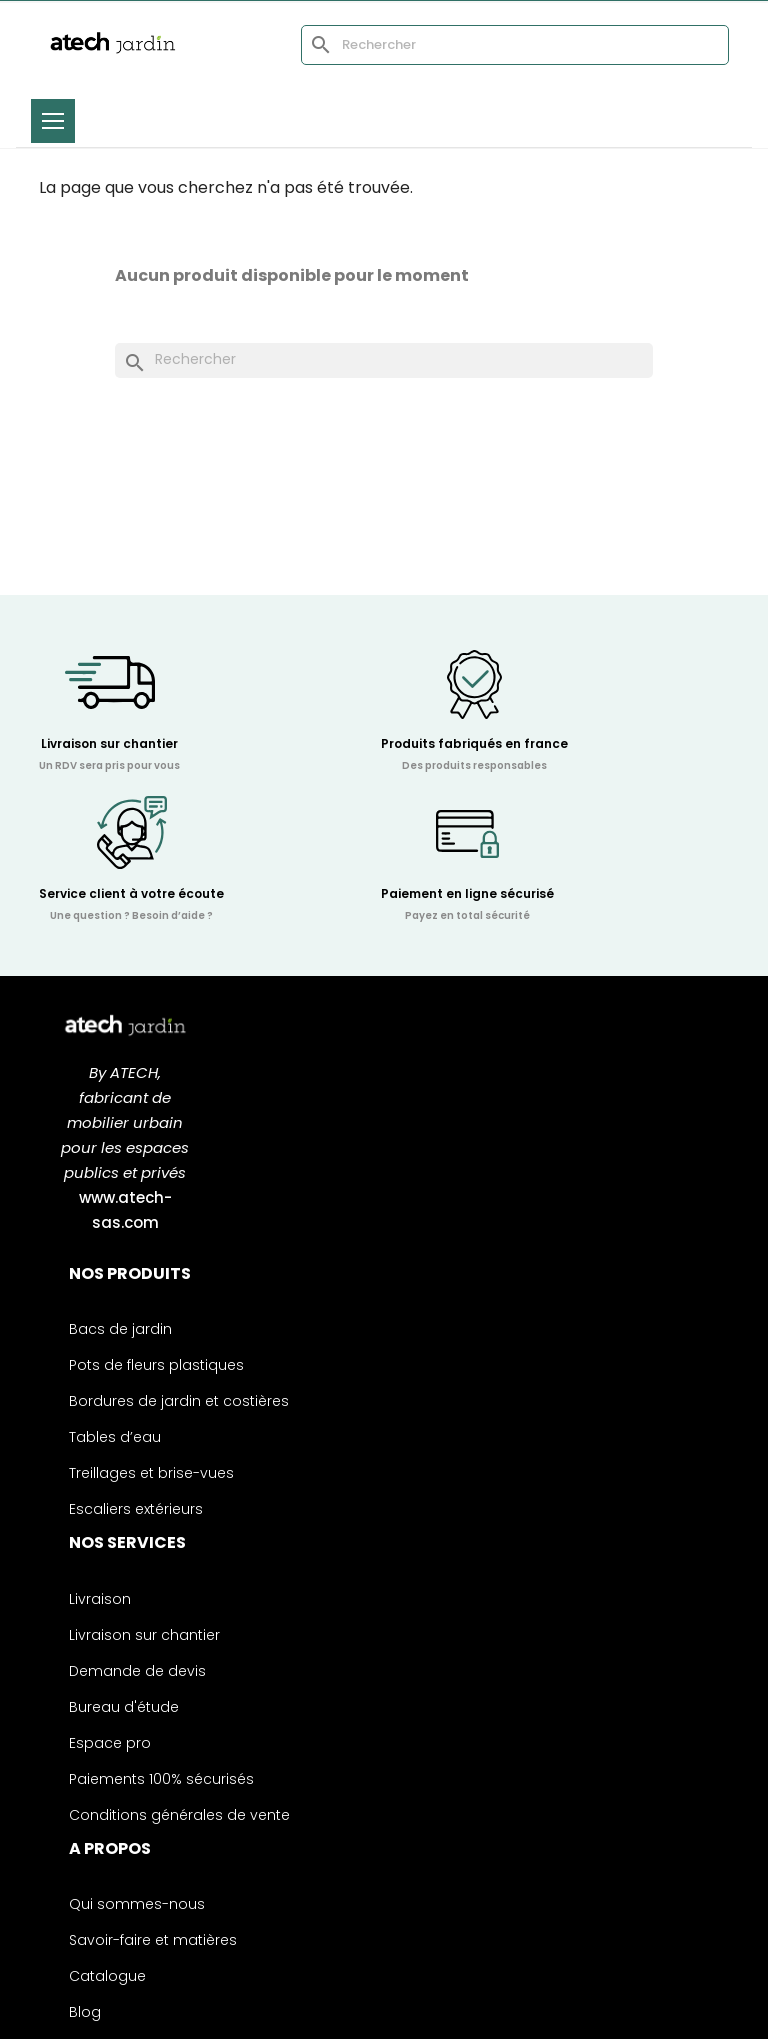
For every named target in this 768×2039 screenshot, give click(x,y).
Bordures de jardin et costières (179, 1402)
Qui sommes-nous (137, 1905)
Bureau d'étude (124, 1708)
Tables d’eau (115, 1438)
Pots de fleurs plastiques (156, 1366)
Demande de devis (137, 1672)
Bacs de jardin (120, 1330)
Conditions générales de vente (179, 1816)
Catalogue (107, 1977)
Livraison (100, 1600)
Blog (85, 2013)
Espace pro (110, 1744)
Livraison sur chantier (144, 1636)
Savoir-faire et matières (153, 1941)
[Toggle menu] (53, 121)
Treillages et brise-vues (151, 1474)
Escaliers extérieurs (136, 1510)
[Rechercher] (515, 45)
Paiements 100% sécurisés (161, 1780)
